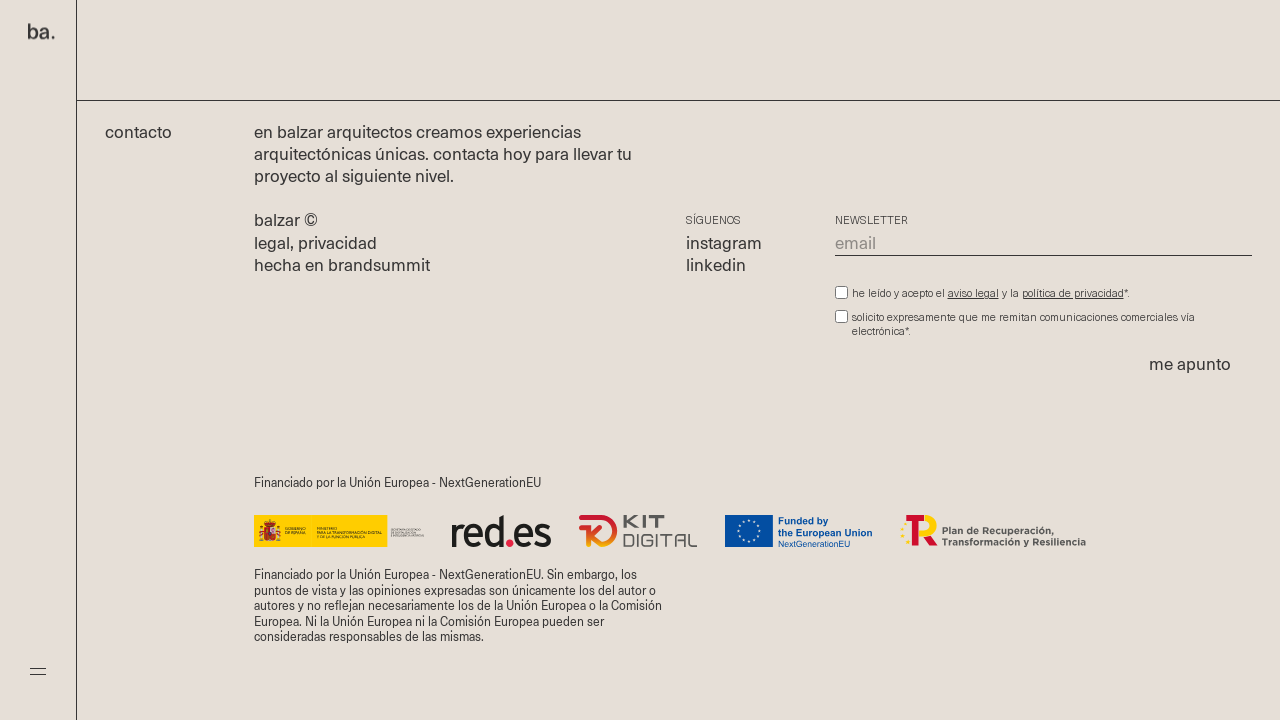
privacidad (337, 244)
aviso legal (973, 294)
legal (272, 244)
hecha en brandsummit (342, 266)
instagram (724, 244)
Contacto (149, 133)
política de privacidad (1073, 294)
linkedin (716, 266)
